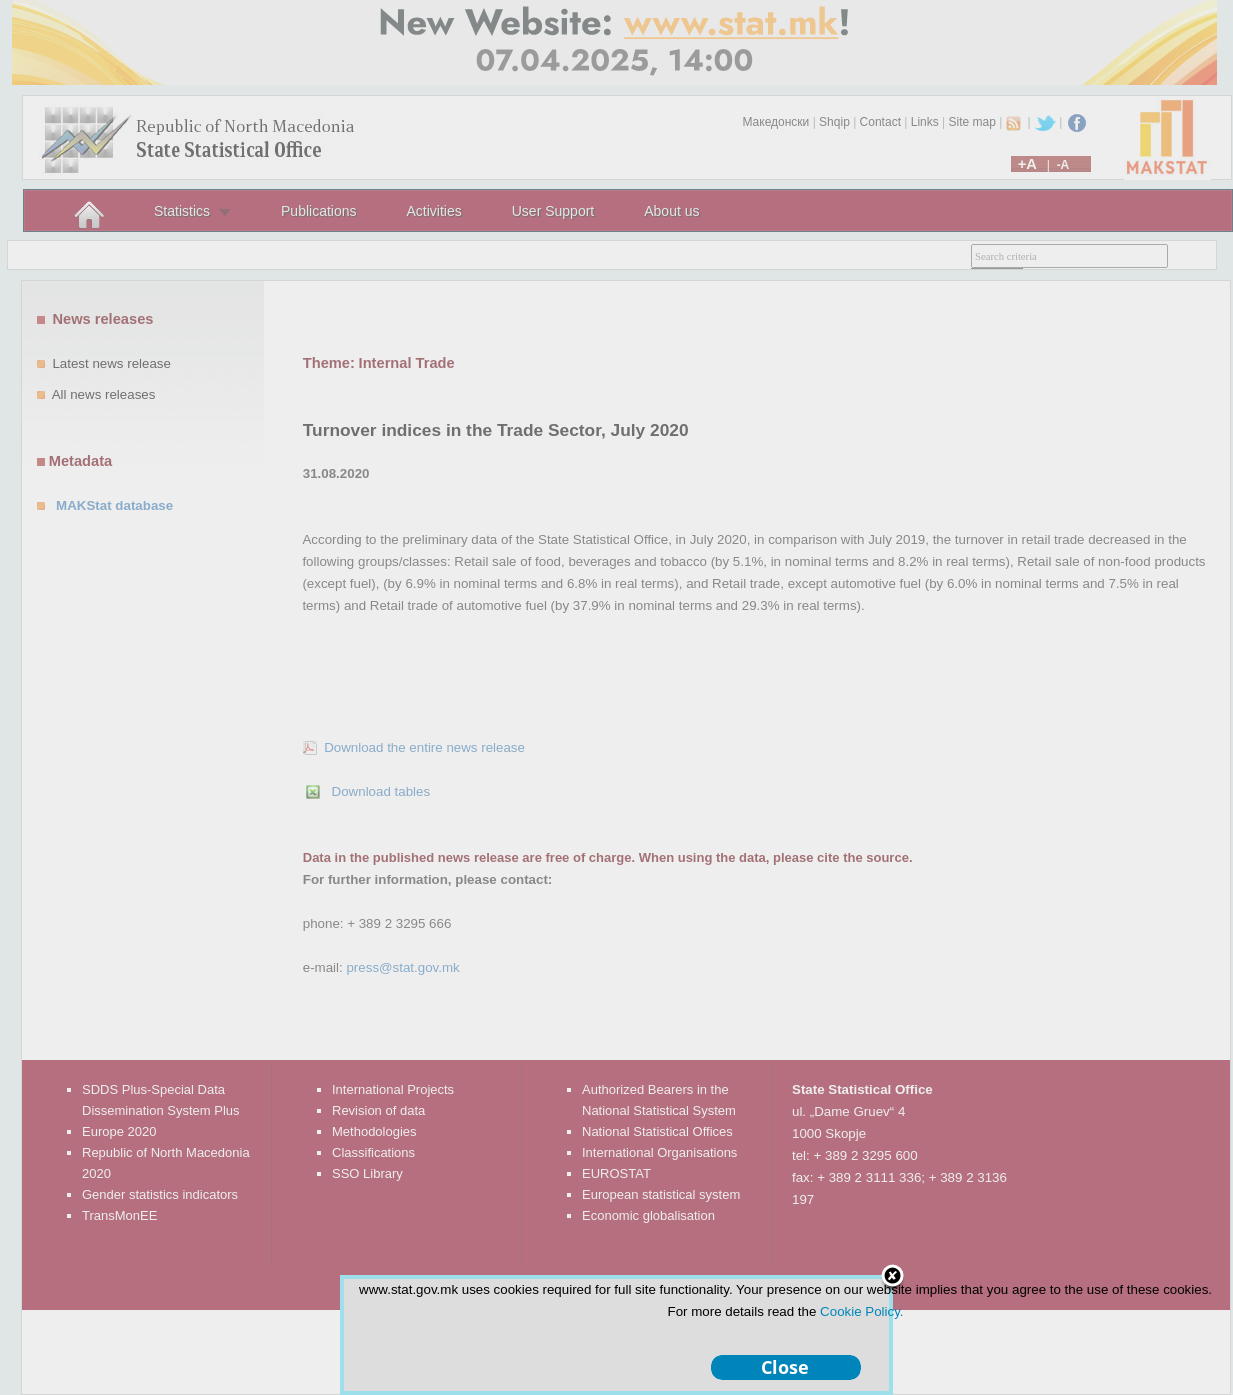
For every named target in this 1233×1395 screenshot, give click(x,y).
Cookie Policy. (861, 1311)
